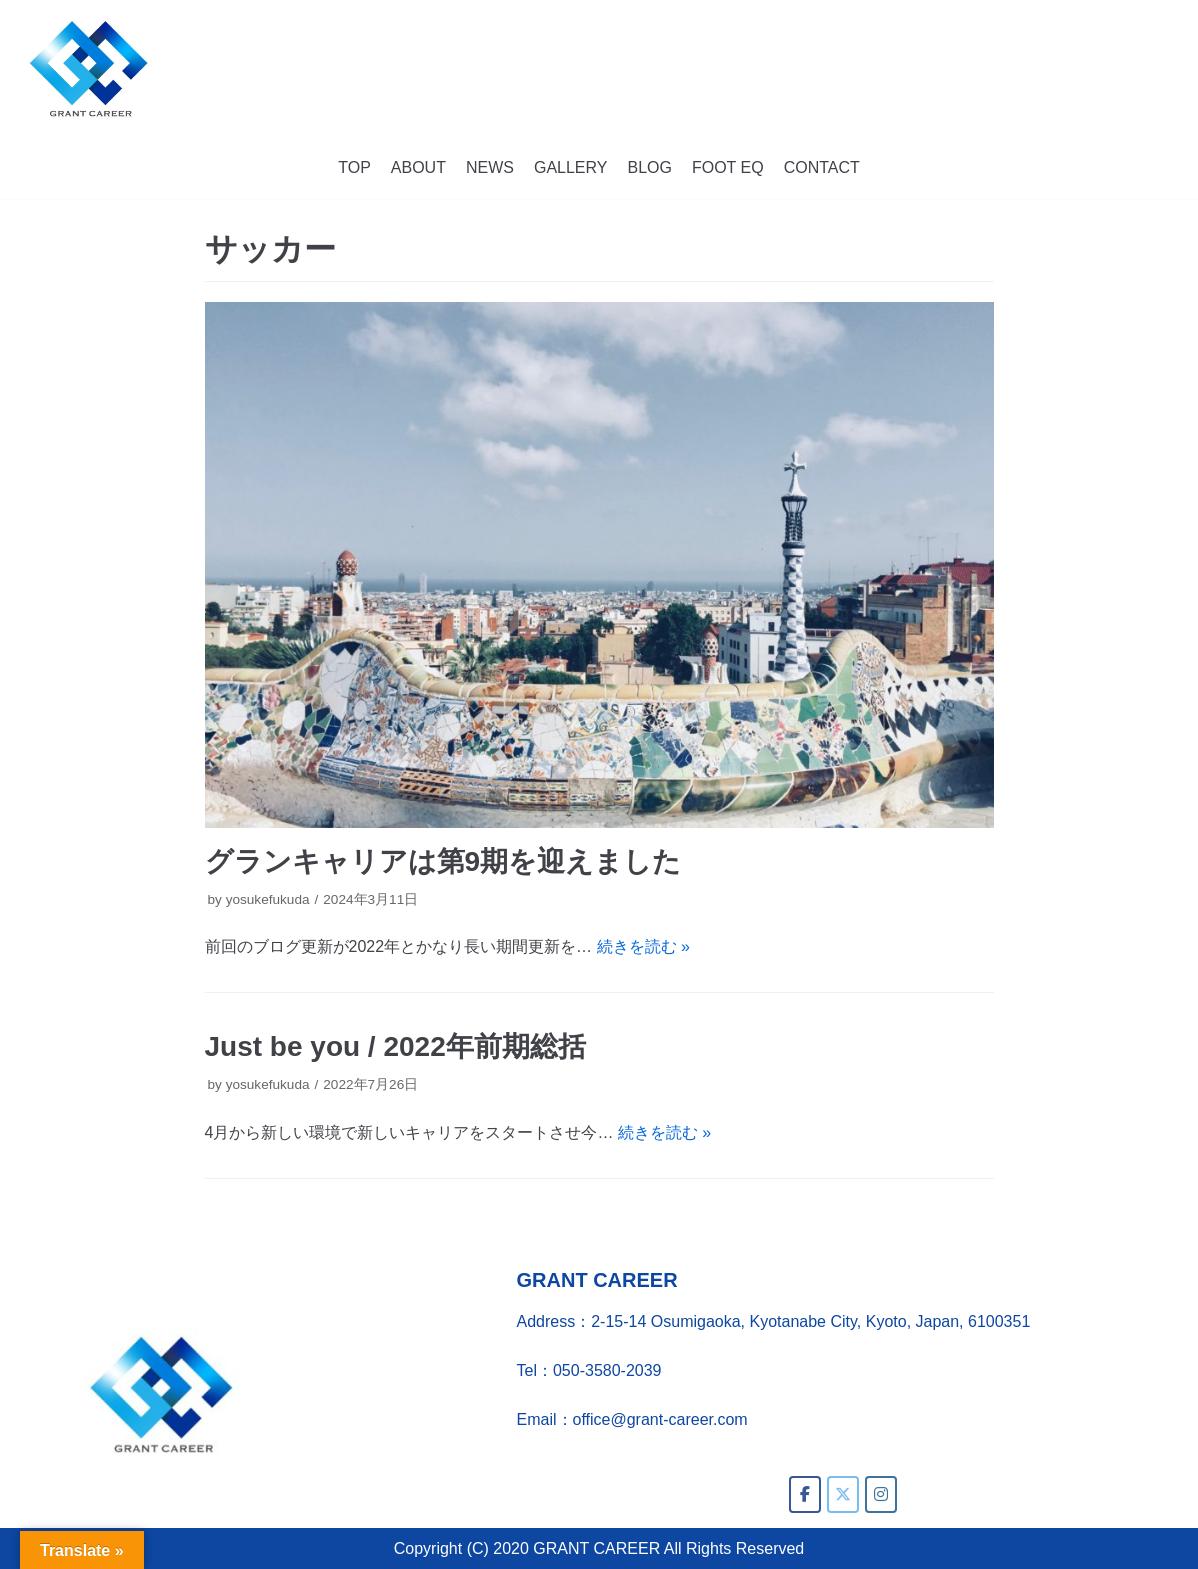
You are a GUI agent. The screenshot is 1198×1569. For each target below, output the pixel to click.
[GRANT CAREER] (89, 68)
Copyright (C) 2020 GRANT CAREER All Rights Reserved (599, 1548)
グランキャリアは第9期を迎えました (443, 861)
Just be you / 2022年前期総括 (395, 1046)
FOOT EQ (728, 167)
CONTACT (822, 167)
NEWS (490, 167)
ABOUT (418, 167)
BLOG (649, 167)
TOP (354, 167)
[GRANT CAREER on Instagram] (881, 1494)
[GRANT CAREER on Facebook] (805, 1494)
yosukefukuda (268, 899)
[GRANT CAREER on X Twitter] (843, 1494)
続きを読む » (643, 946)
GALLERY (571, 167)
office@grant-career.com (660, 1419)
